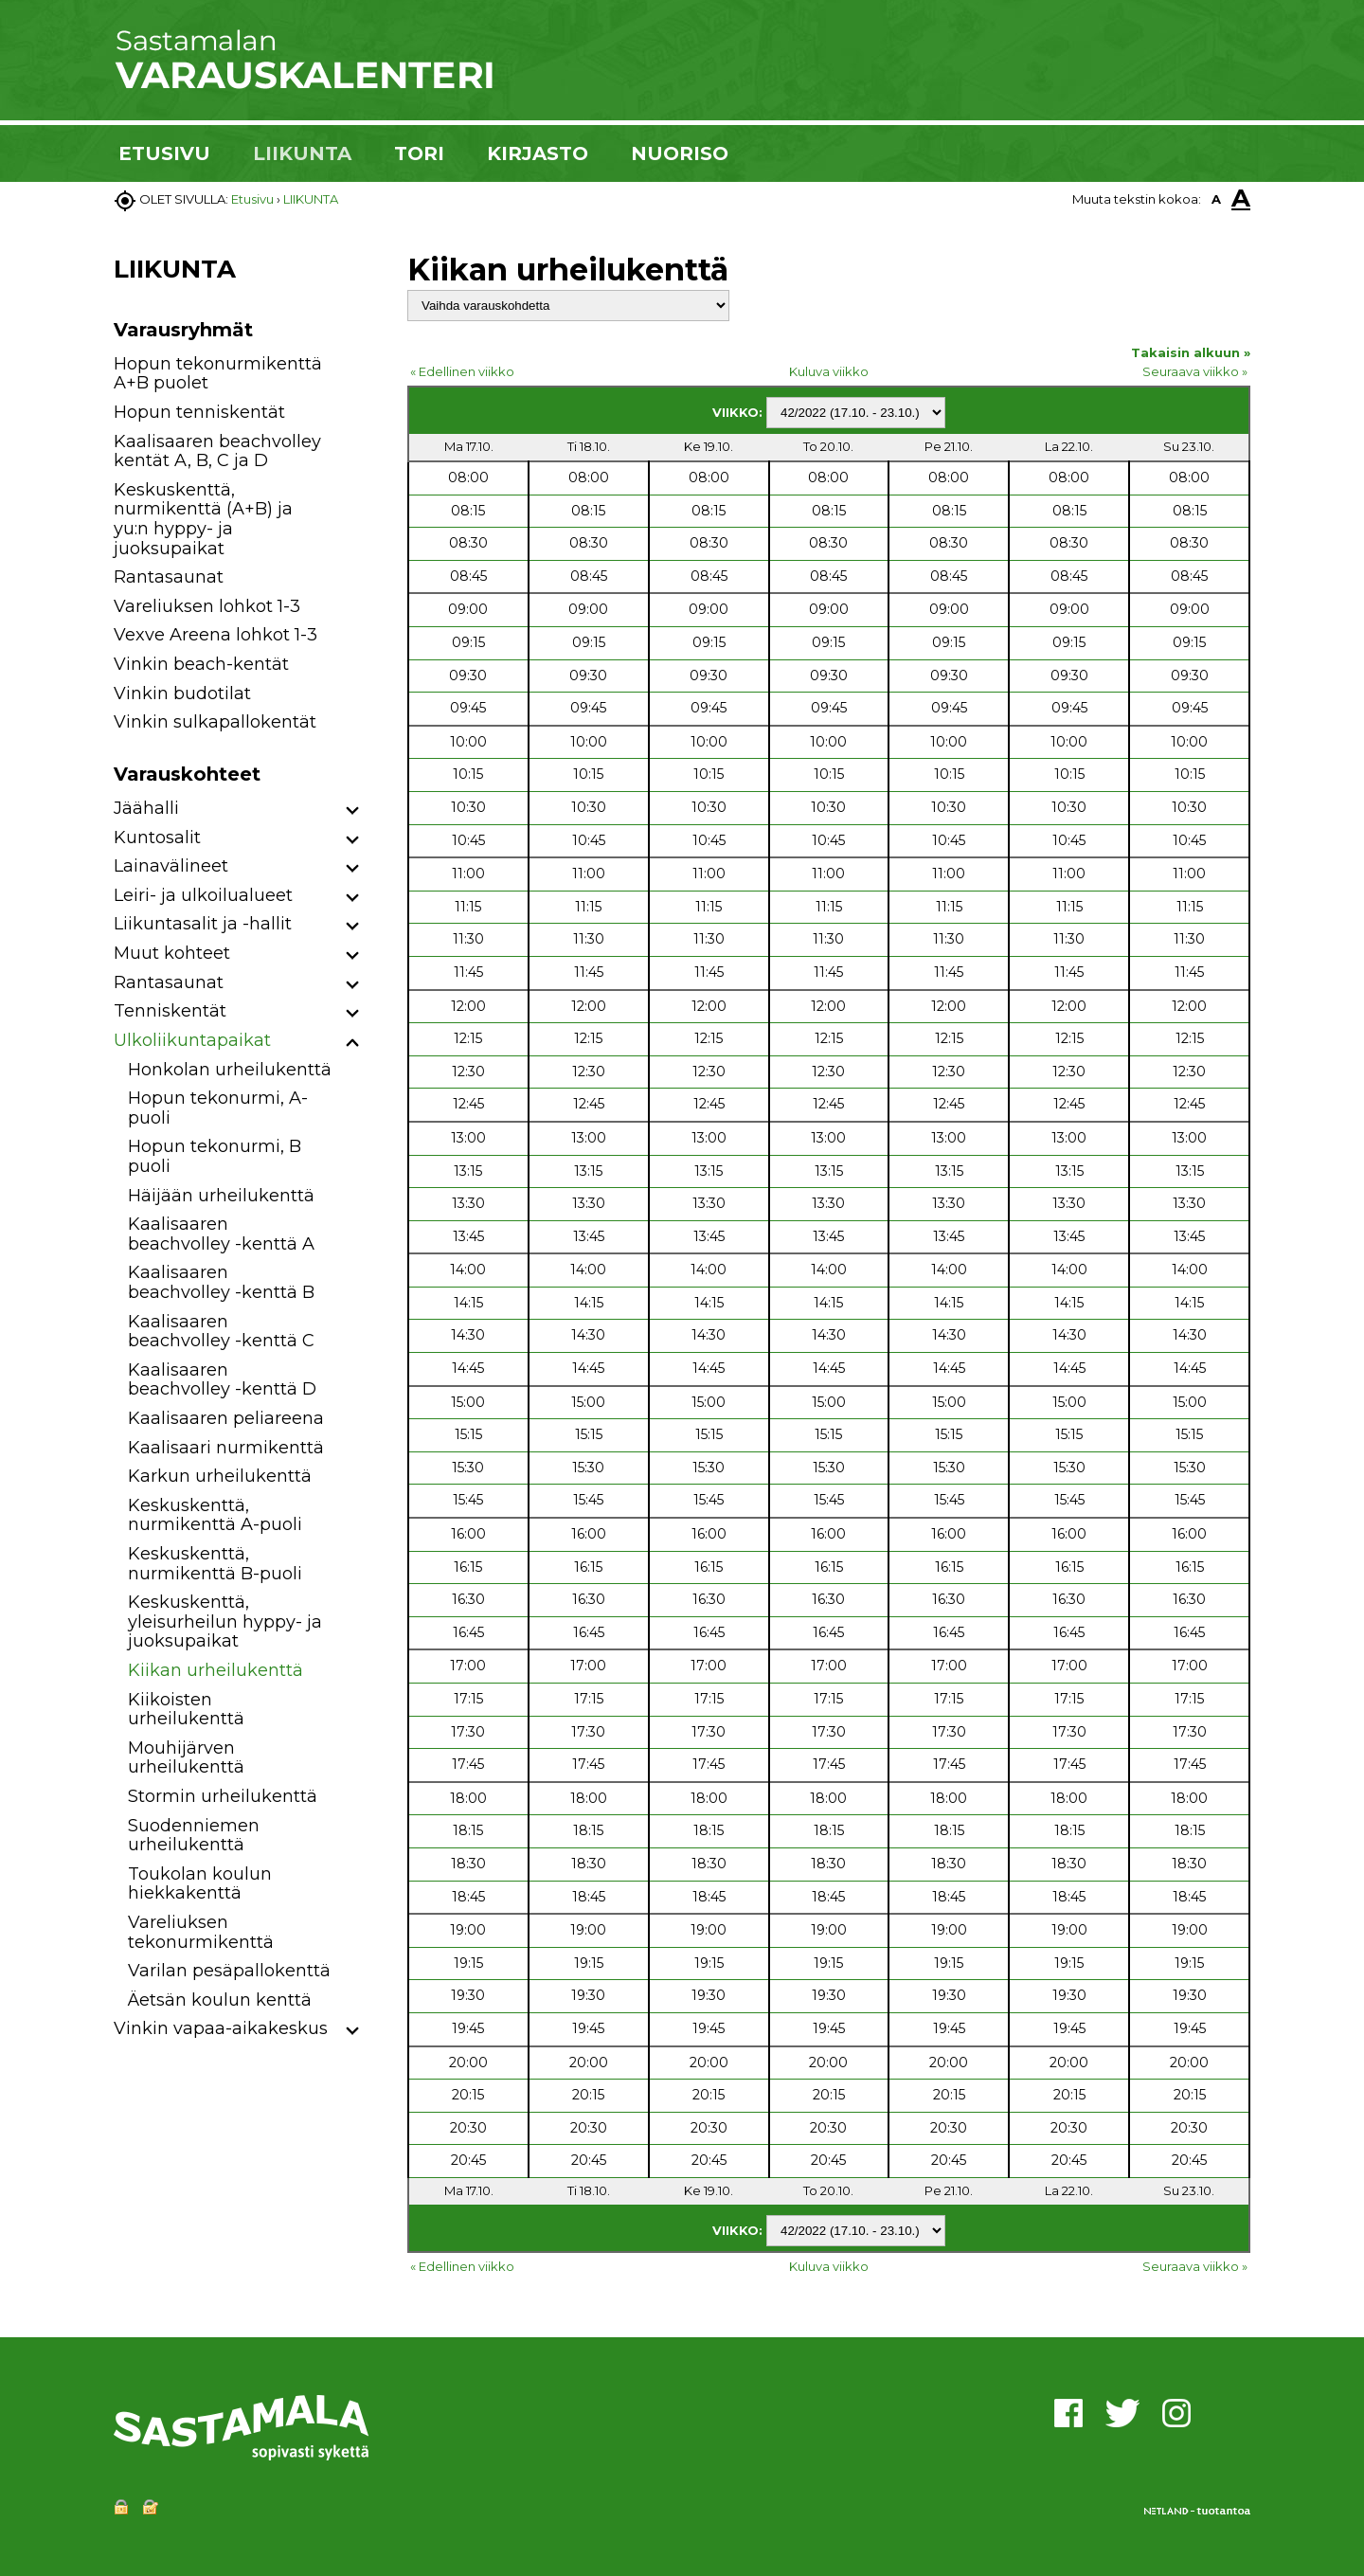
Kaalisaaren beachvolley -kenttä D (222, 1380)
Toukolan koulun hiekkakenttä (200, 1884)
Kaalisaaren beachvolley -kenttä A (221, 1234)
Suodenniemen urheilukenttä (194, 1835)
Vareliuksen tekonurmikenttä (201, 1932)
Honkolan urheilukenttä (230, 1069)
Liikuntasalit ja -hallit (203, 923)
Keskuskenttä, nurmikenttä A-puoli (215, 1515)
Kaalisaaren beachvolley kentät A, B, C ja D (217, 451)
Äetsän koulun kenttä (220, 2000)
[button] (353, 811)
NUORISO (679, 153)
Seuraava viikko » (1194, 371)
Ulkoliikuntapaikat (192, 1040)
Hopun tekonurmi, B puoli (214, 1156)
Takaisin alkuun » (1190, 352)
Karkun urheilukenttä (220, 1476)
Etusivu (252, 199)
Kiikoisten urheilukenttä (186, 1709)
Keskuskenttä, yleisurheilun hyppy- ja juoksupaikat (225, 1621)
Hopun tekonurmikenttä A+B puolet (218, 373)
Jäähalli (146, 808)
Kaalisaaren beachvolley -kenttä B (221, 1282)
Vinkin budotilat (182, 693)
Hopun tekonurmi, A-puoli (218, 1108)
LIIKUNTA (302, 153)
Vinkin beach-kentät (201, 664)
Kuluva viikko (829, 371)
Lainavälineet (171, 866)
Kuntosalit (157, 837)
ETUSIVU (164, 153)
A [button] (1216, 199)
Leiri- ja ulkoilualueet (203, 895)
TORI (419, 153)
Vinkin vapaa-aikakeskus (221, 2028)
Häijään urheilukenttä (221, 1195)
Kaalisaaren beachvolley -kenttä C (221, 1331)
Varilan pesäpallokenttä (229, 1970)
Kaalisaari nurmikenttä (226, 1447)
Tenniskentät (170, 1010)
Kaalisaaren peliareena (226, 1418)
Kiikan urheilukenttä (215, 1670)
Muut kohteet (172, 953)
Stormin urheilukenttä (222, 1796)
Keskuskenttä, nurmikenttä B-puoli (215, 1563)
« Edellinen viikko (462, 371)
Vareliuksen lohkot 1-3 (207, 606)
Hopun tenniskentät (199, 412)
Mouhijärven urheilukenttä (186, 1758)
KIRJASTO (537, 153)
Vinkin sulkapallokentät (215, 722)
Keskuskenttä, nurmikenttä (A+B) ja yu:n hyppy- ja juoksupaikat (203, 519)
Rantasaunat (169, 577)
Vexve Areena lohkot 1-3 (215, 634)
